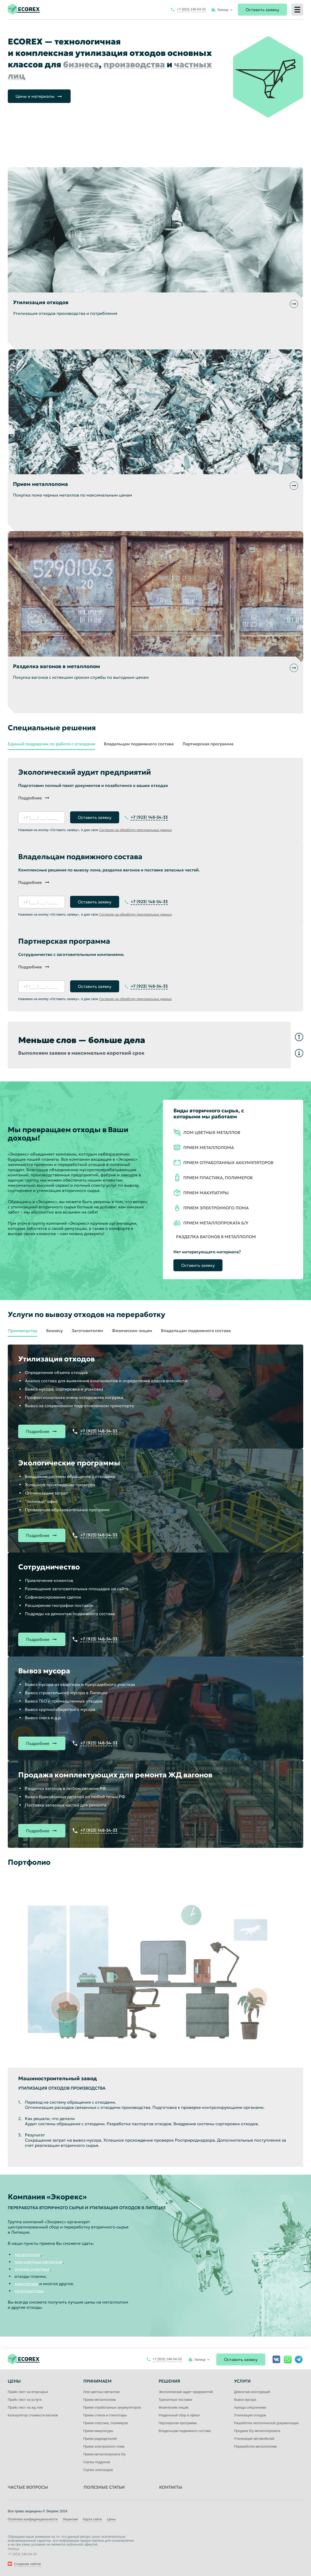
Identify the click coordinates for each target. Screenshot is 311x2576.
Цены (111, 2519)
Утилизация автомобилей (254, 2439)
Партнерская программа (207, 743)
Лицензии (70, 2519)
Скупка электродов (98, 2470)
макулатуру (26, 2283)
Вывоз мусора (245, 2400)
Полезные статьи (104, 2487)
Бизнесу (54, 1330)
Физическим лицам (132, 1330)
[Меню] (297, 10)
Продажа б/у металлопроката (257, 2431)
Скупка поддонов (96, 2462)
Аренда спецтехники (250, 2407)
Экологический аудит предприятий (186, 2392)
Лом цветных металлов (101, 2392)
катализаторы (29, 2290)
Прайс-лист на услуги (25, 2400)
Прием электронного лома (104, 2446)
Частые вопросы (28, 2487)
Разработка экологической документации (266, 2423)
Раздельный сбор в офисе (179, 2415)
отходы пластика (32, 2269)
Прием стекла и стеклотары (105, 2415)
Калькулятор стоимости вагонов (33, 2415)
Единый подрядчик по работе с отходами (51, 743)
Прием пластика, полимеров (105, 2423)
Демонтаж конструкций (252, 2392)
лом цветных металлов (38, 2261)
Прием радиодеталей (100, 2439)
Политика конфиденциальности (33, 2519)
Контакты (170, 2487)
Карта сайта (92, 2519)
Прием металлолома (99, 2400)
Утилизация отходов (250, 2415)
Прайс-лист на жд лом (25, 2407)
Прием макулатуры (98, 2431)
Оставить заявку (262, 9)
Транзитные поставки (175, 2400)
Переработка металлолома (255, 2446)
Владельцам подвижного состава (139, 743)
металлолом (27, 2254)
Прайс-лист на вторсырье (28, 2392)
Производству (22, 1330)
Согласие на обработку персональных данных (135, 830)
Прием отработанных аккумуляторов (112, 2407)
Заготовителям (87, 1330)
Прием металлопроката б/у (104, 2454)
